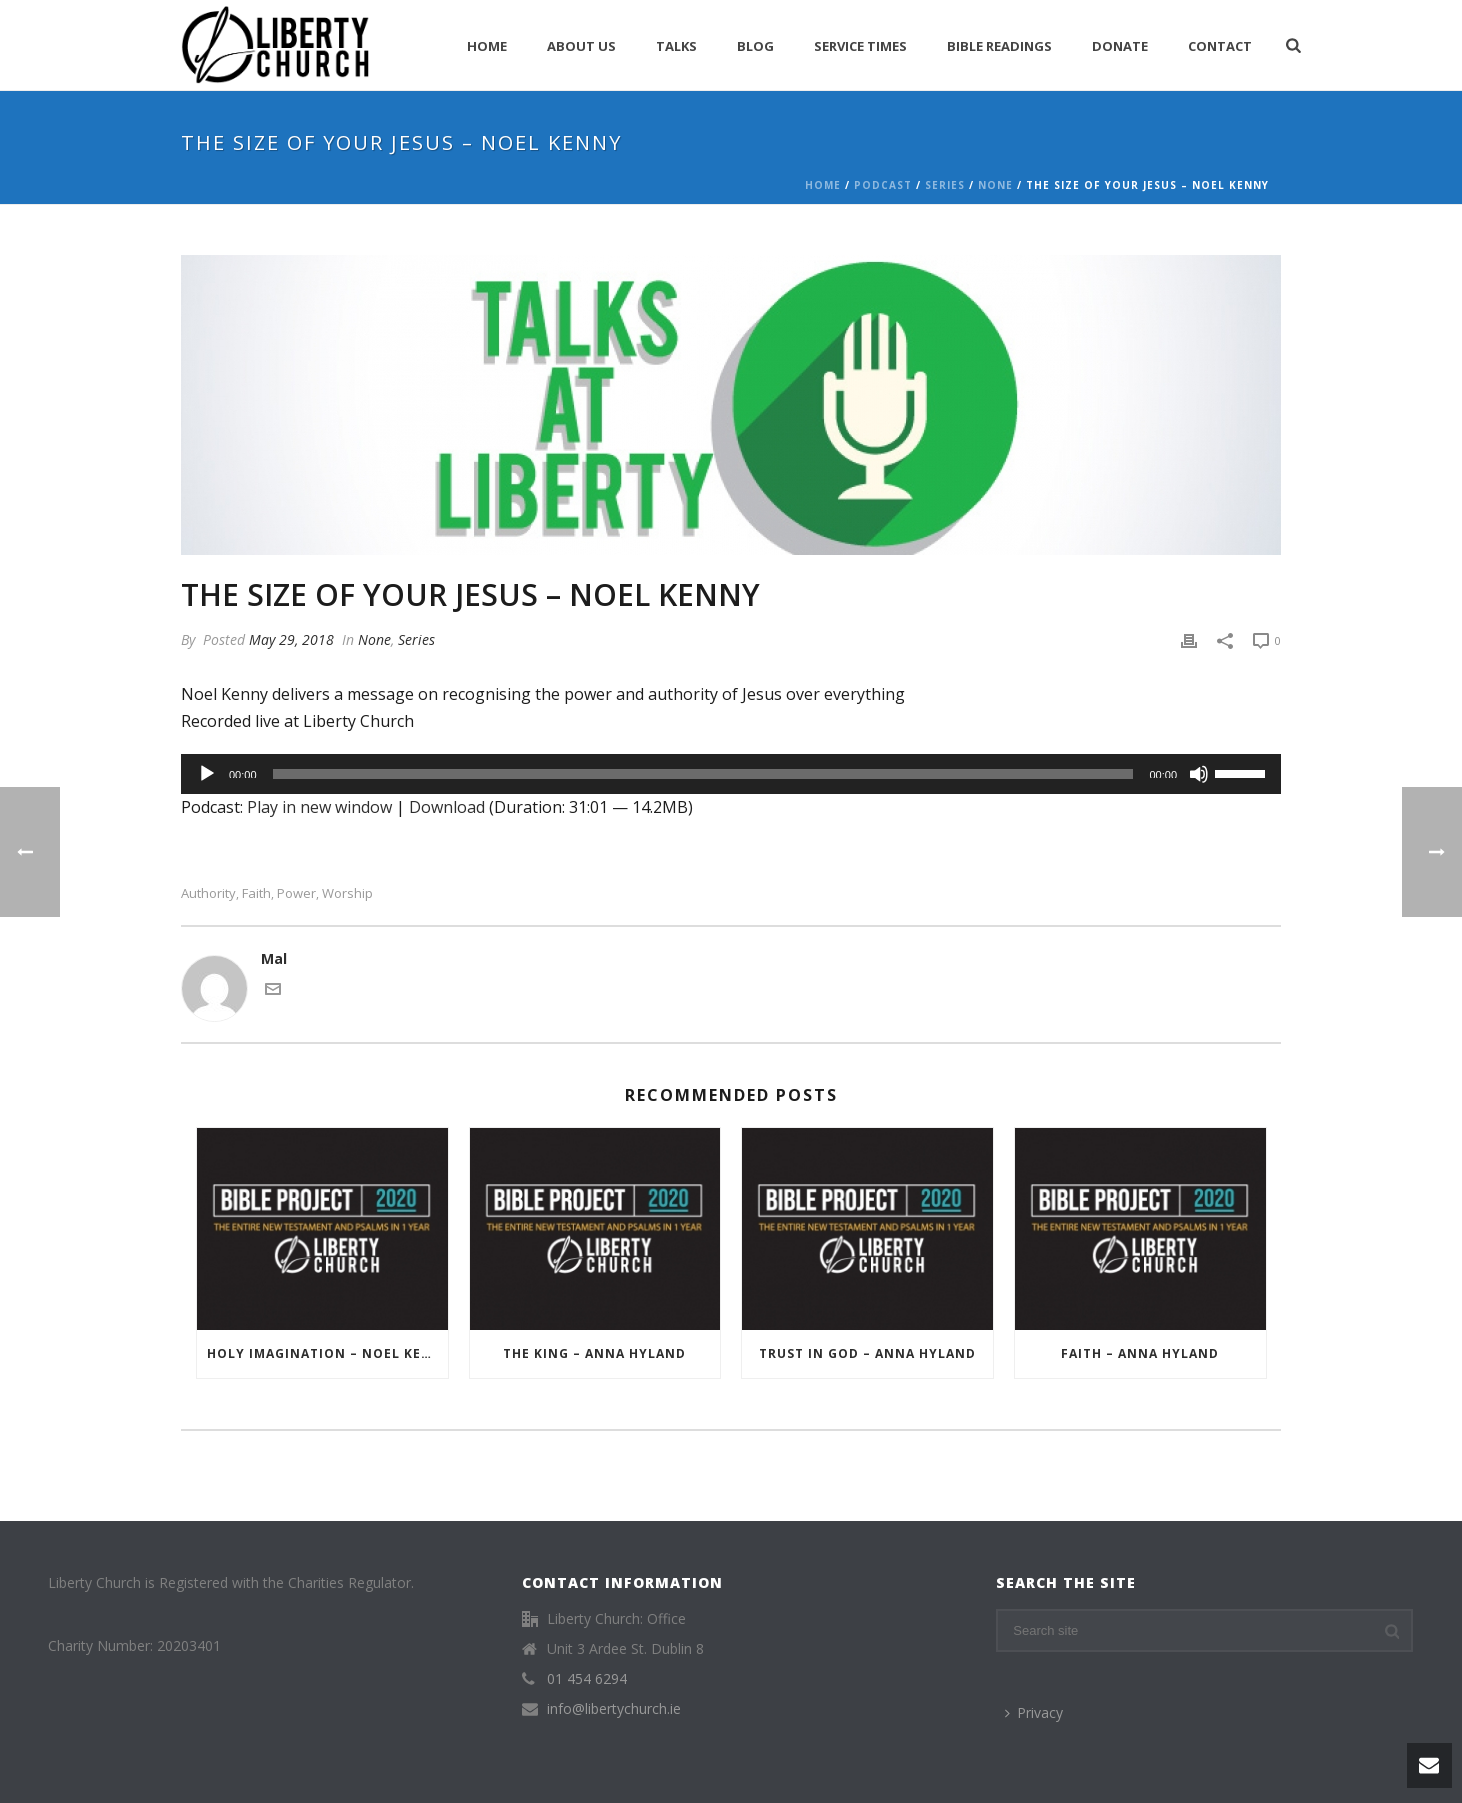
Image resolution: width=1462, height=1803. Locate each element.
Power (296, 893)
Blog (755, 46)
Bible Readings (999, 46)
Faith (256, 893)
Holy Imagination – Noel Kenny (327, 1353)
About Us (581, 46)
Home (487, 46)
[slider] (703, 774)
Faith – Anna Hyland (1140, 1353)
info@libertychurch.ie (614, 1709)
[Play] (207, 774)
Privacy (1034, 1712)
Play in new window (319, 807)
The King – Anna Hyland (594, 1353)
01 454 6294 (587, 1679)
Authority (208, 893)
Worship (347, 893)
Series (945, 185)
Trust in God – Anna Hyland (867, 1353)
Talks (676, 46)
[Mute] (1199, 774)
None (995, 185)
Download (447, 807)
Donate (1120, 46)
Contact (1220, 46)
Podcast (883, 185)
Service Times (860, 46)
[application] (731, 774)
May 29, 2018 (291, 639)
